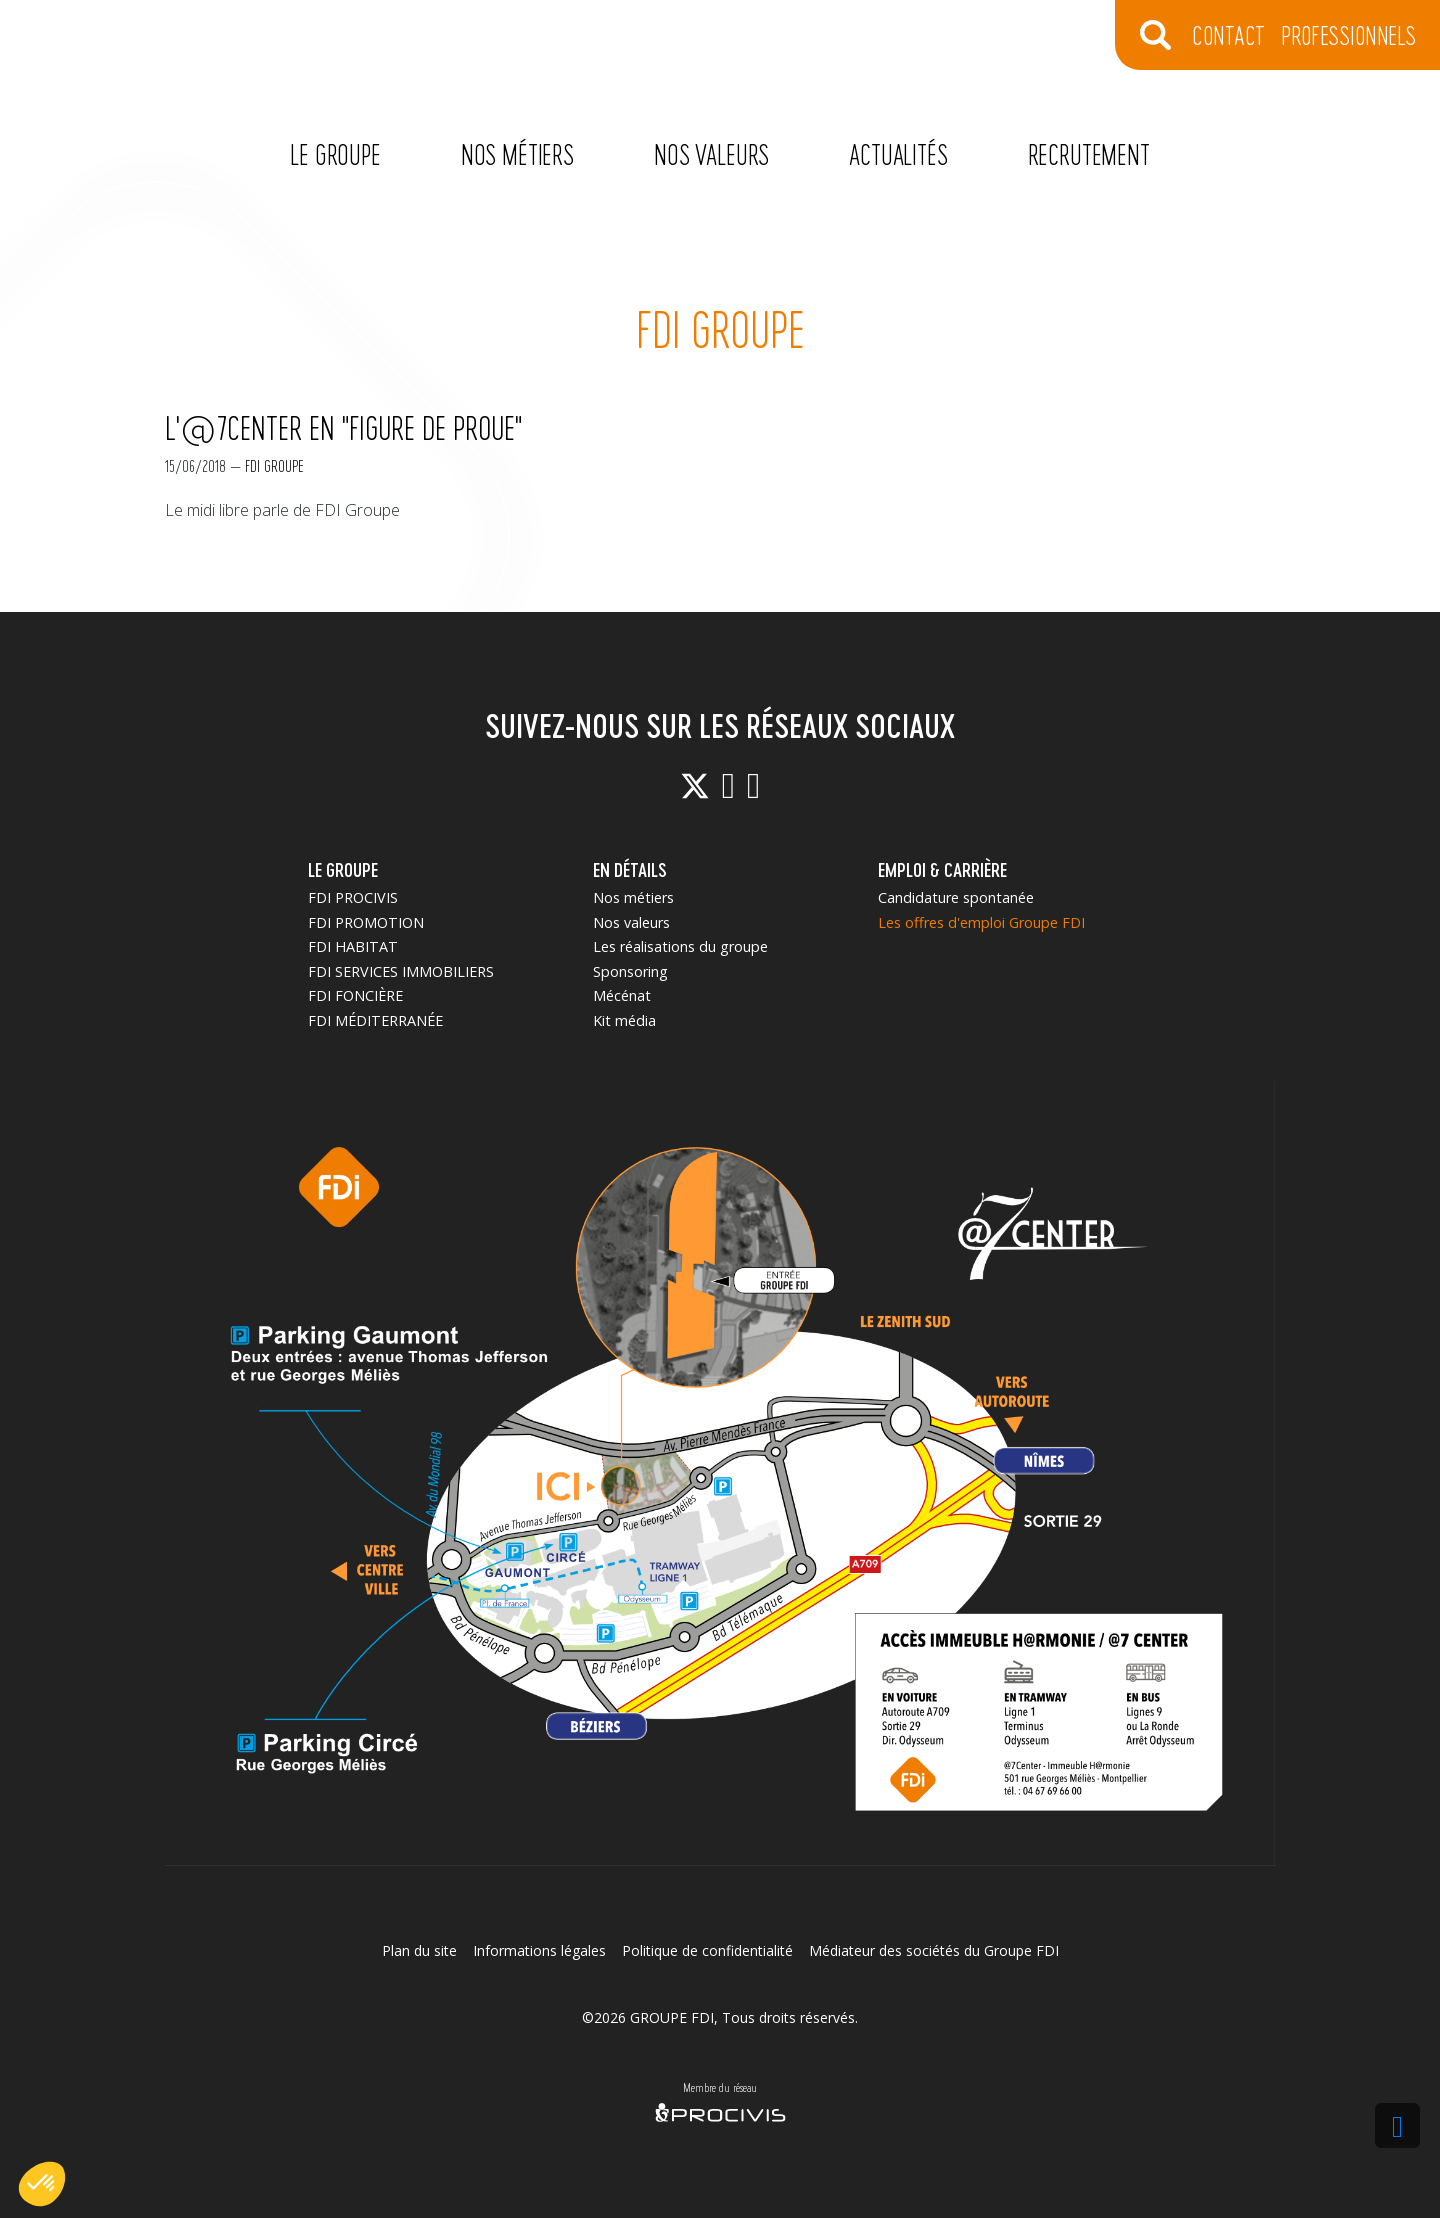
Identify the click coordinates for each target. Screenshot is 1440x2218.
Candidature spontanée (956, 897)
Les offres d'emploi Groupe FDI (981, 922)
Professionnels (1348, 34)
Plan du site (419, 1950)
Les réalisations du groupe (680, 946)
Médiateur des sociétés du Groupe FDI (934, 1950)
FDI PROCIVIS (353, 897)
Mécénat (622, 995)
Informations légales (539, 1950)
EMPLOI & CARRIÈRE (942, 869)
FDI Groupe (274, 465)
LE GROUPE (343, 869)
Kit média (624, 1020)
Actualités (898, 153)
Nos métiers (517, 153)
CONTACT (1228, 34)
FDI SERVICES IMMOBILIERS (401, 971)
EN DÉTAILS (630, 869)
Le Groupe (335, 153)
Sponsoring (630, 971)
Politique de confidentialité (707, 1950)
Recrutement (1089, 153)
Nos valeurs (711, 153)
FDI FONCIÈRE (355, 995)
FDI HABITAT (353, 946)
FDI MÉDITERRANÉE (375, 1020)
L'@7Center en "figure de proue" (343, 426)
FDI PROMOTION (366, 922)
